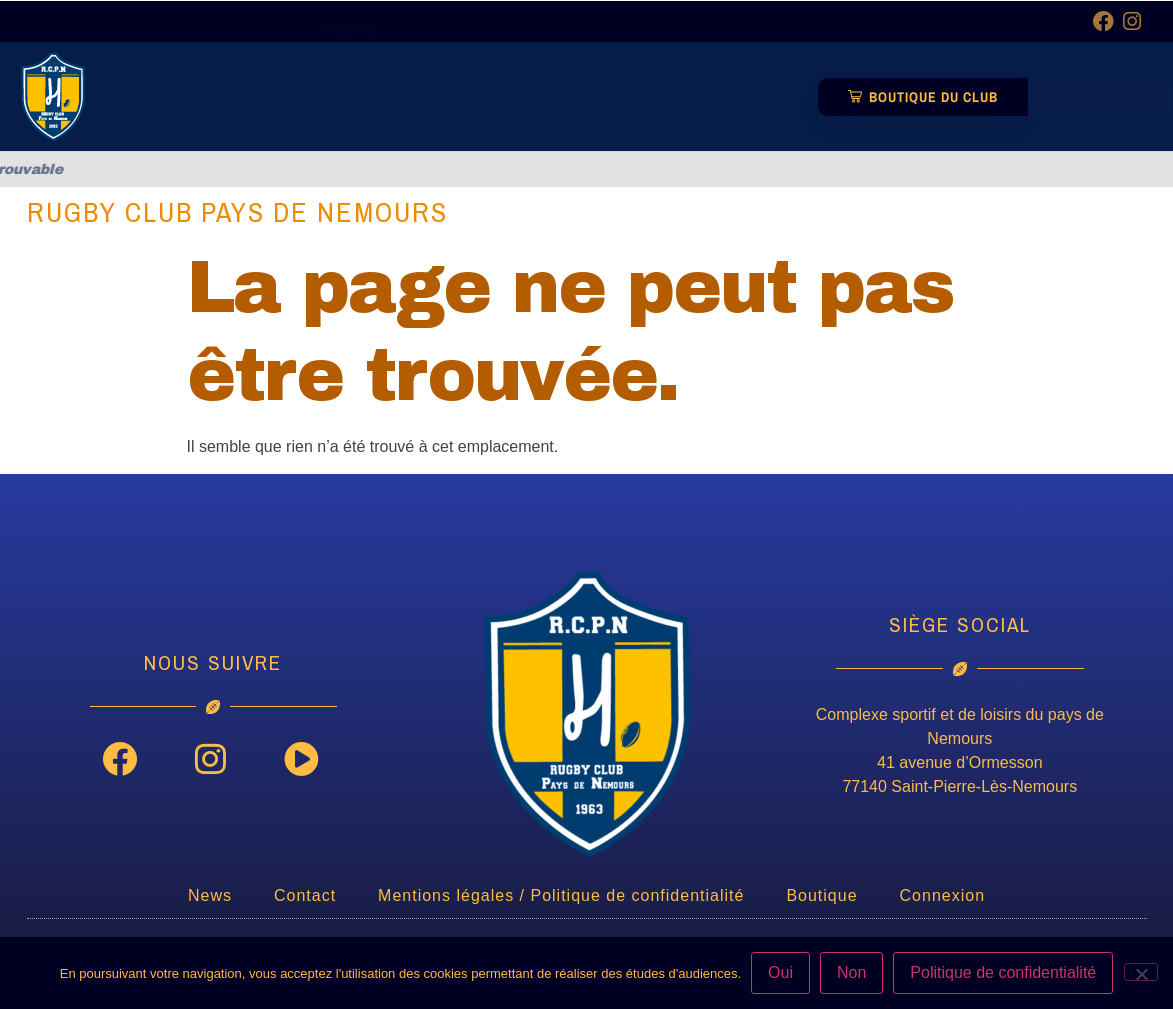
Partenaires (671, 49)
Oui (780, 972)
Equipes (548, 49)
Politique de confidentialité (1003, 972)
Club (449, 49)
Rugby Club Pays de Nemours (237, 212)
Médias (355, 95)
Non (851, 972)
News (355, 49)
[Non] (1141, 972)
